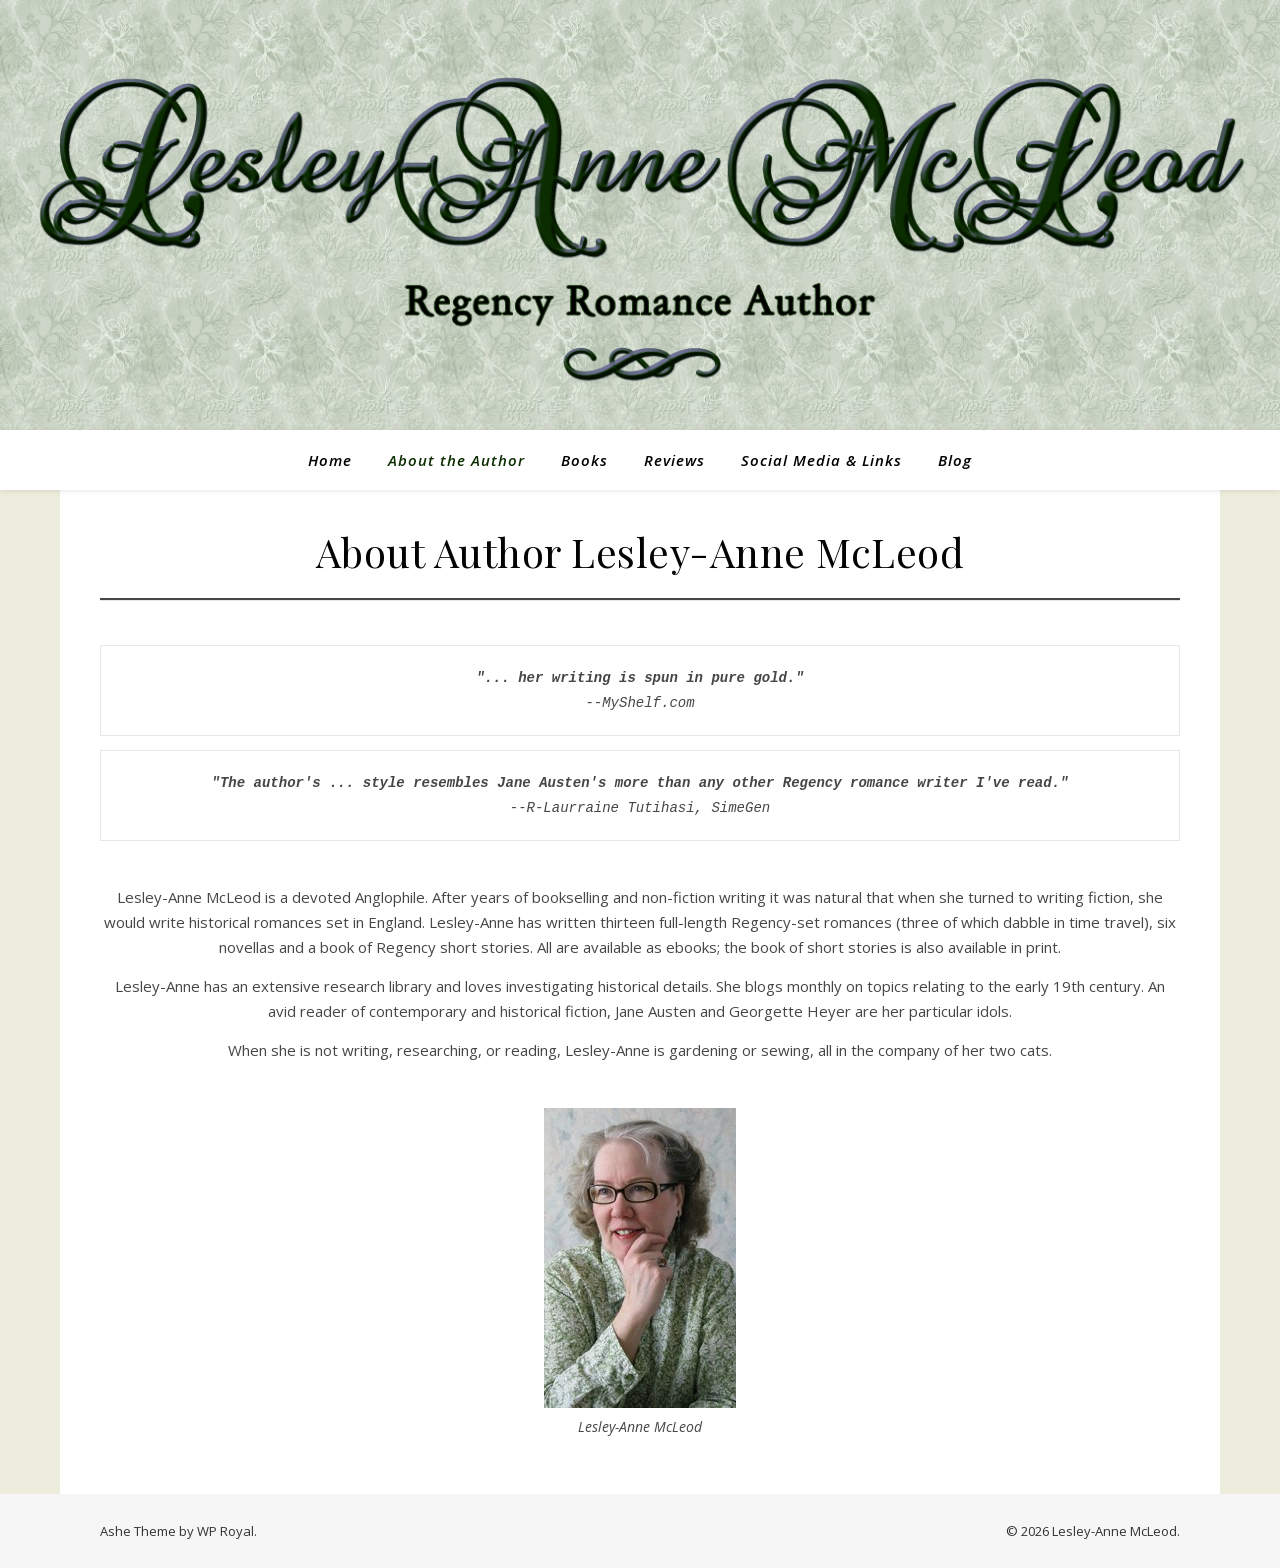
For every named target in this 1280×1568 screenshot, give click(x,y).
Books (584, 460)
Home (330, 460)
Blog (955, 460)
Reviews (674, 460)
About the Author (456, 460)
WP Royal (225, 1531)
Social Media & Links (821, 460)
